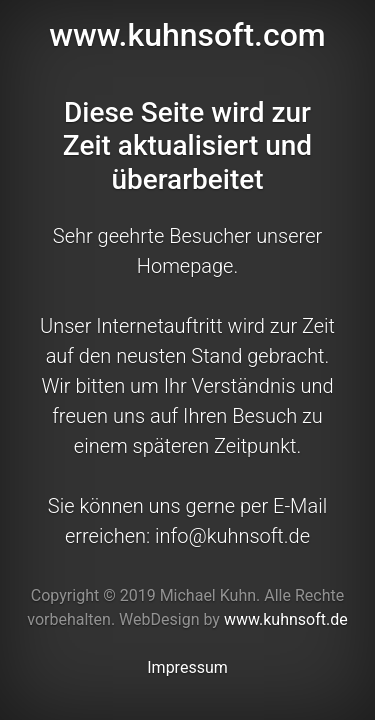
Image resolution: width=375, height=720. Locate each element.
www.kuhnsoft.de (286, 619)
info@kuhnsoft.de (232, 536)
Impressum (187, 667)
